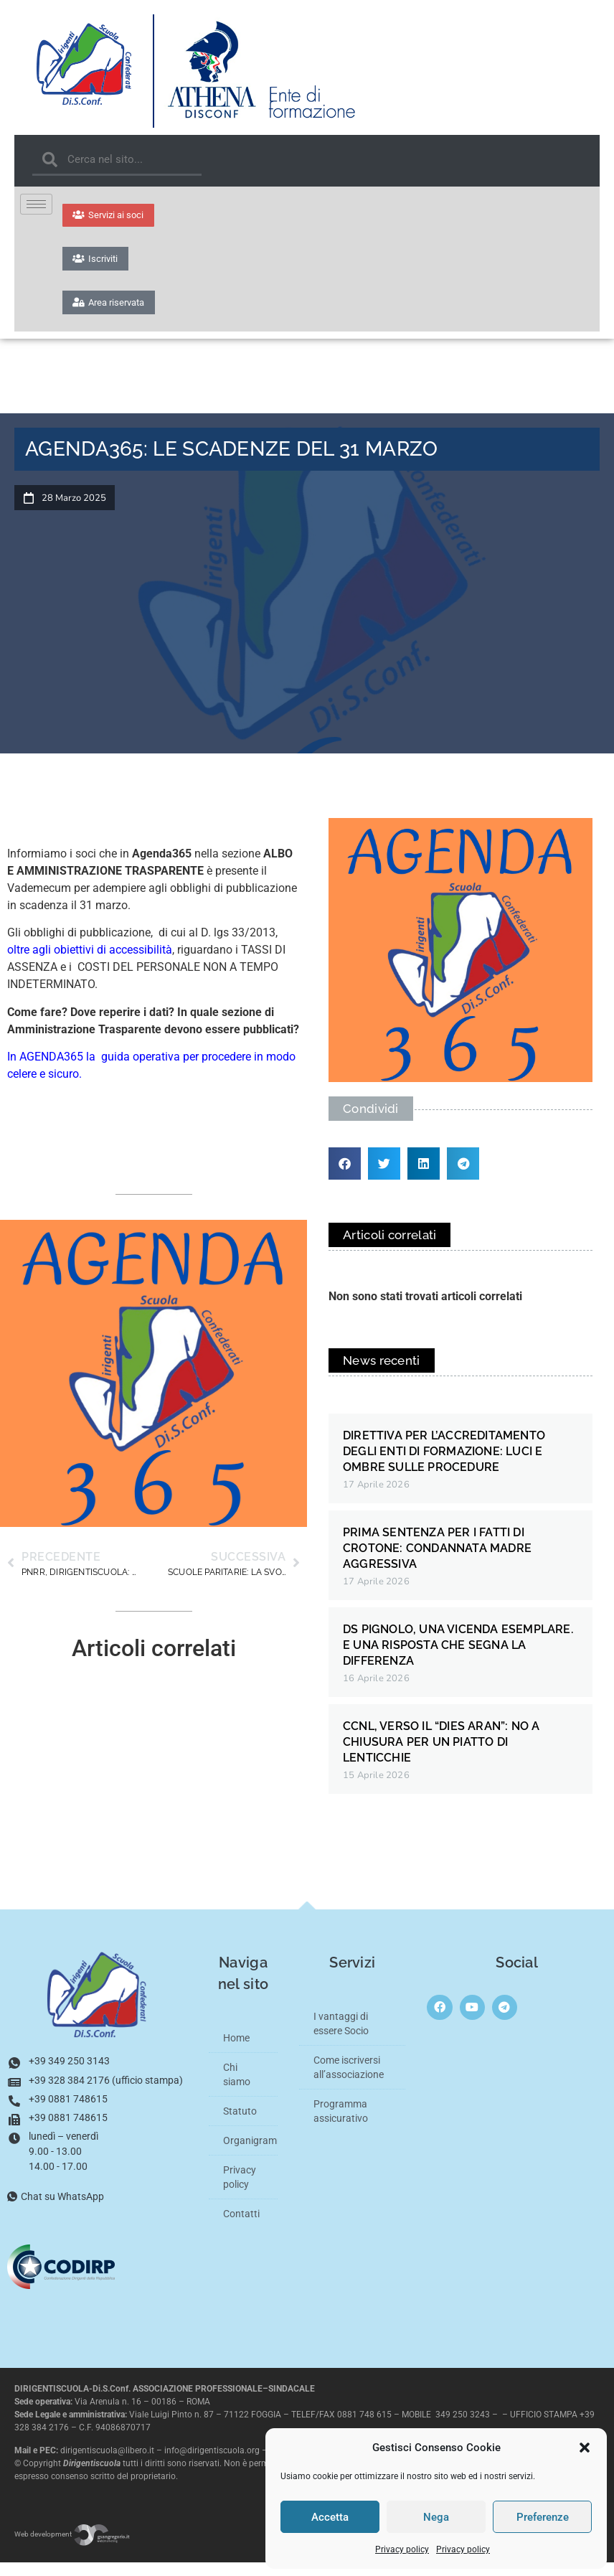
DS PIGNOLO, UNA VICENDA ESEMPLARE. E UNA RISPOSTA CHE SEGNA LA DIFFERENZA (458, 1658)
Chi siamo (236, 2088)
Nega (436, 2517)
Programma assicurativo (340, 2125)
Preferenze (542, 2517)
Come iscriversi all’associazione (348, 2081)
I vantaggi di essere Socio (341, 2037)
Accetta (330, 2517)
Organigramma (250, 2154)
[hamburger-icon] (36, 204)
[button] (584, 2447)
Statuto (240, 2124)
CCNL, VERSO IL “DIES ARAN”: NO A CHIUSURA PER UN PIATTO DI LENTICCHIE (441, 1755)
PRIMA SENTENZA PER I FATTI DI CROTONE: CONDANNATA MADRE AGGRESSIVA (437, 1561)
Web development (72, 2548)
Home (236, 2051)
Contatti (241, 2227)
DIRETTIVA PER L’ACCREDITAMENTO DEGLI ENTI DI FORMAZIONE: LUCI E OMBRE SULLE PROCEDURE (444, 1464)
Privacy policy (402, 2549)
